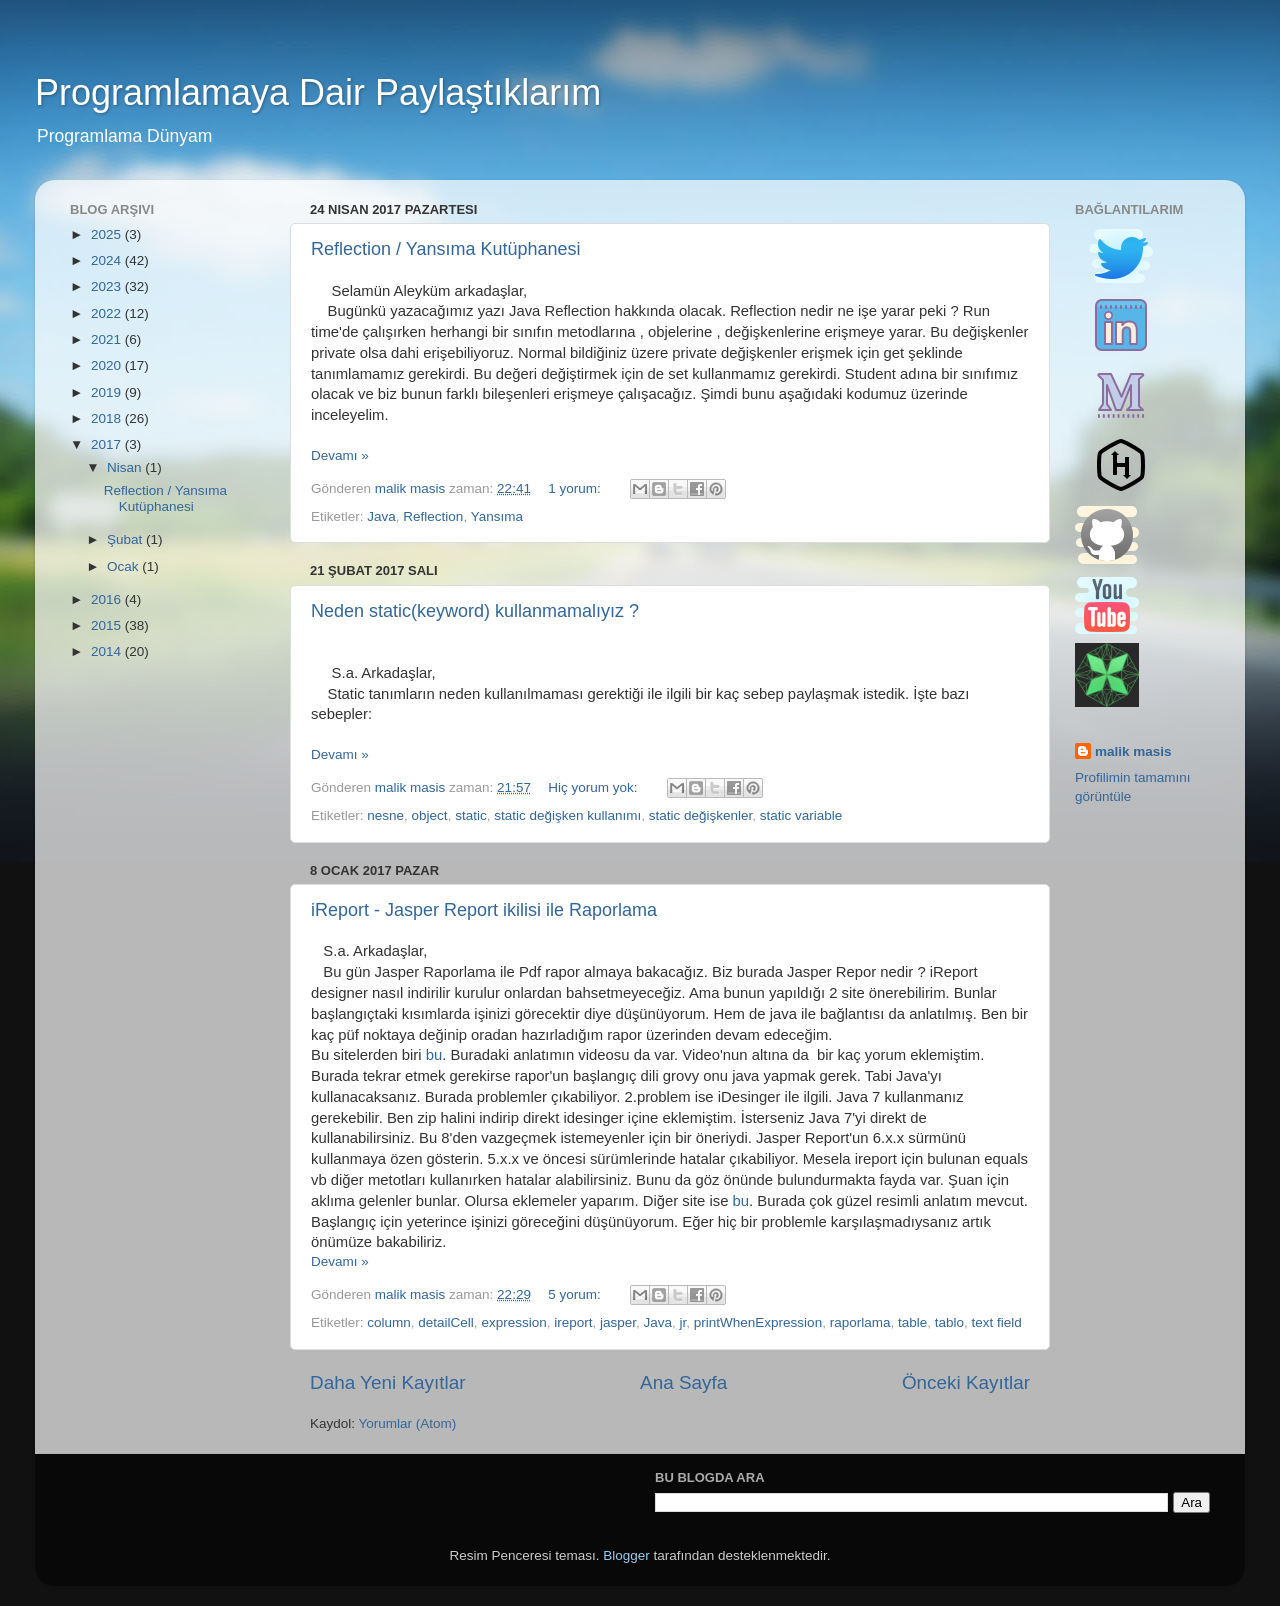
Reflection (433, 516)
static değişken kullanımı (567, 815)
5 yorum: (576, 1294)
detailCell (446, 1322)
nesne (385, 815)
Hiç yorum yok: (594, 787)
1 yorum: (576, 488)
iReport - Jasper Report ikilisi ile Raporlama (484, 910)
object (430, 815)
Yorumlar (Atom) (408, 1423)
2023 (108, 286)
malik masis (1133, 751)
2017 (108, 444)
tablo (949, 1322)
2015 (108, 625)
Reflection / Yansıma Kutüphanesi (446, 249)
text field (997, 1322)
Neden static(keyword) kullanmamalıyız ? (475, 611)
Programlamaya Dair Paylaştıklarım (318, 92)
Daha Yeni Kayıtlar (387, 1382)
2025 (108, 234)
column (389, 1322)
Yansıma (497, 516)
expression (513, 1322)
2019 (108, 392)
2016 (108, 599)
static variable (801, 815)
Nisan (126, 467)
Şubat (126, 539)
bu (434, 1055)
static (471, 815)
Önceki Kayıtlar (966, 1382)
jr (683, 1322)
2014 (108, 651)
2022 (108, 313)
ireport (573, 1322)
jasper (618, 1322)
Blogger (626, 1555)
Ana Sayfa (683, 1382)
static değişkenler (701, 815)
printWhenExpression (758, 1322)
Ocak (124, 566)
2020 (108, 365)
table (912, 1322)
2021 (108, 339)
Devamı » (340, 455)
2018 (108, 418)
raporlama (860, 1322)
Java (381, 516)
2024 (108, 260)
